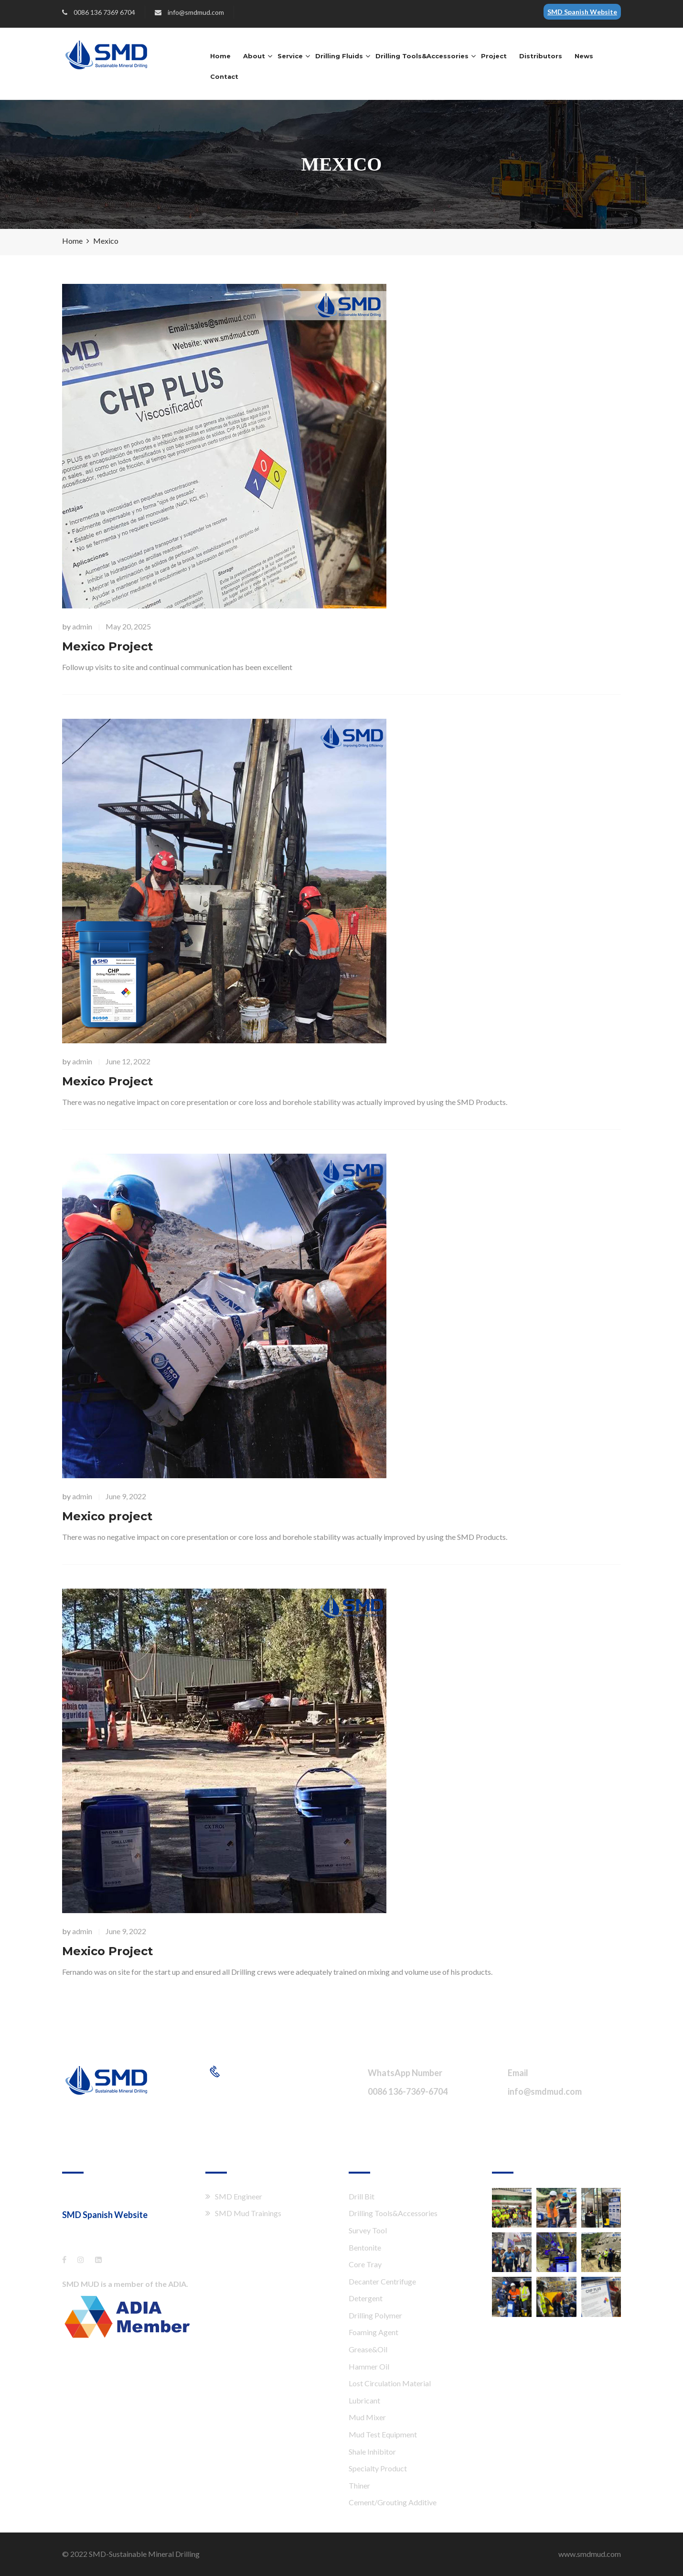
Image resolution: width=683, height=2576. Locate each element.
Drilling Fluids (339, 56)
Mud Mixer (367, 2417)
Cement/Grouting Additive (393, 2502)
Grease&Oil (368, 2349)
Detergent (366, 2298)
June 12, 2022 (128, 1061)
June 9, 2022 (126, 1496)
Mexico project (107, 1516)
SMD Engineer (238, 2196)
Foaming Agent (373, 2332)
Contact (224, 76)
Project (494, 56)
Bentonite (365, 2247)
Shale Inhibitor (372, 2451)
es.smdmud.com (92, 2230)
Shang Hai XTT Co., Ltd (100, 2195)
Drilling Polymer (375, 2315)
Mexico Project (107, 646)
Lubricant (364, 2400)
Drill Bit (361, 2196)
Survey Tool (368, 2230)
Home (220, 56)
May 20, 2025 (128, 626)
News (584, 56)
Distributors (540, 56)
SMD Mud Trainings (248, 2213)
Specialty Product (378, 2468)
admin (82, 626)
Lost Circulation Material (390, 2383)
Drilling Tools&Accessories (422, 56)
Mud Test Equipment (383, 2434)
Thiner (359, 2485)
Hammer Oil (369, 2366)
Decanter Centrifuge (382, 2281)
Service (290, 56)
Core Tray (365, 2264)
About (254, 56)
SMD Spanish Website (582, 12)
